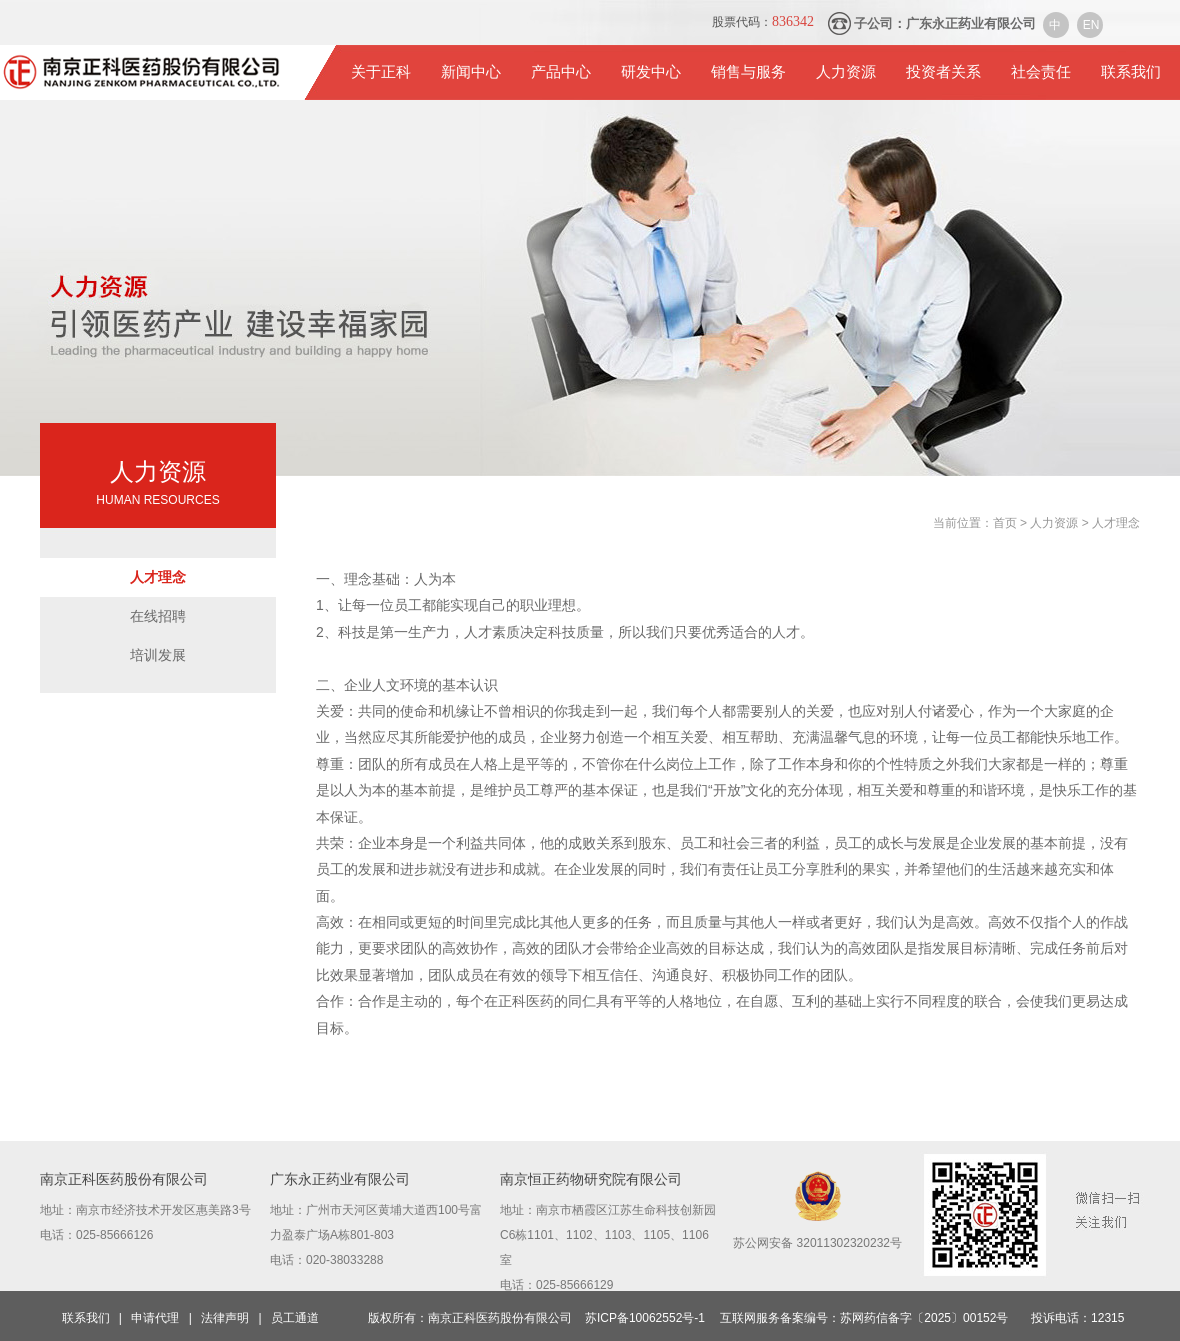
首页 (1006, 523)
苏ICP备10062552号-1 (645, 1318)
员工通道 (295, 1318)
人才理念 (158, 577)
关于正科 (381, 72)
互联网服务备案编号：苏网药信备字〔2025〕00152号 (864, 1318)
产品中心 (561, 72)
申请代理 (155, 1318)
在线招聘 (158, 616)
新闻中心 (471, 72)
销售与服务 (748, 72)
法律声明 (225, 1318)
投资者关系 (943, 72)
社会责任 (1041, 72)
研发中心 (651, 72)
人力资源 (846, 72)
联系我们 (1131, 72)
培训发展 (158, 655)
